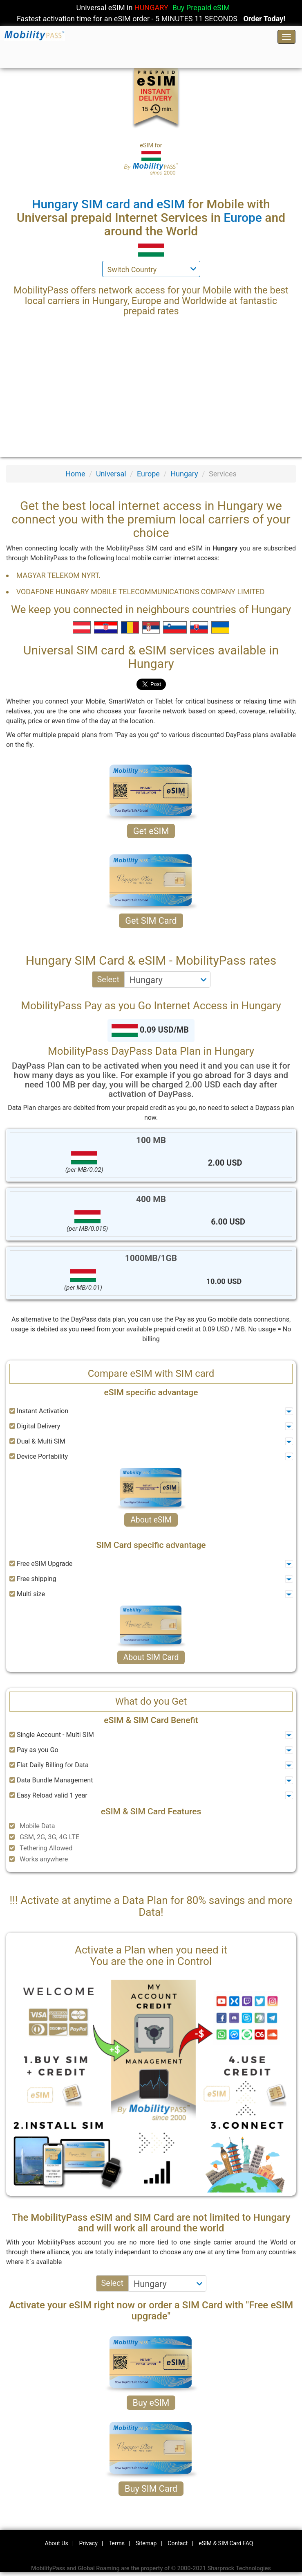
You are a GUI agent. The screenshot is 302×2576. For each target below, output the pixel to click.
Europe (148, 473)
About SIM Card (151, 1657)
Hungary (184, 473)
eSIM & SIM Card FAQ (226, 2543)
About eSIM (151, 1520)
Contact (178, 2543)
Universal (111, 473)
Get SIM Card (151, 921)
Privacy (88, 2543)
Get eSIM (151, 831)
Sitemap (146, 2543)
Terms (117, 2543)
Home (75, 473)
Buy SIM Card (151, 2489)
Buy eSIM (151, 2403)
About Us (56, 2543)
